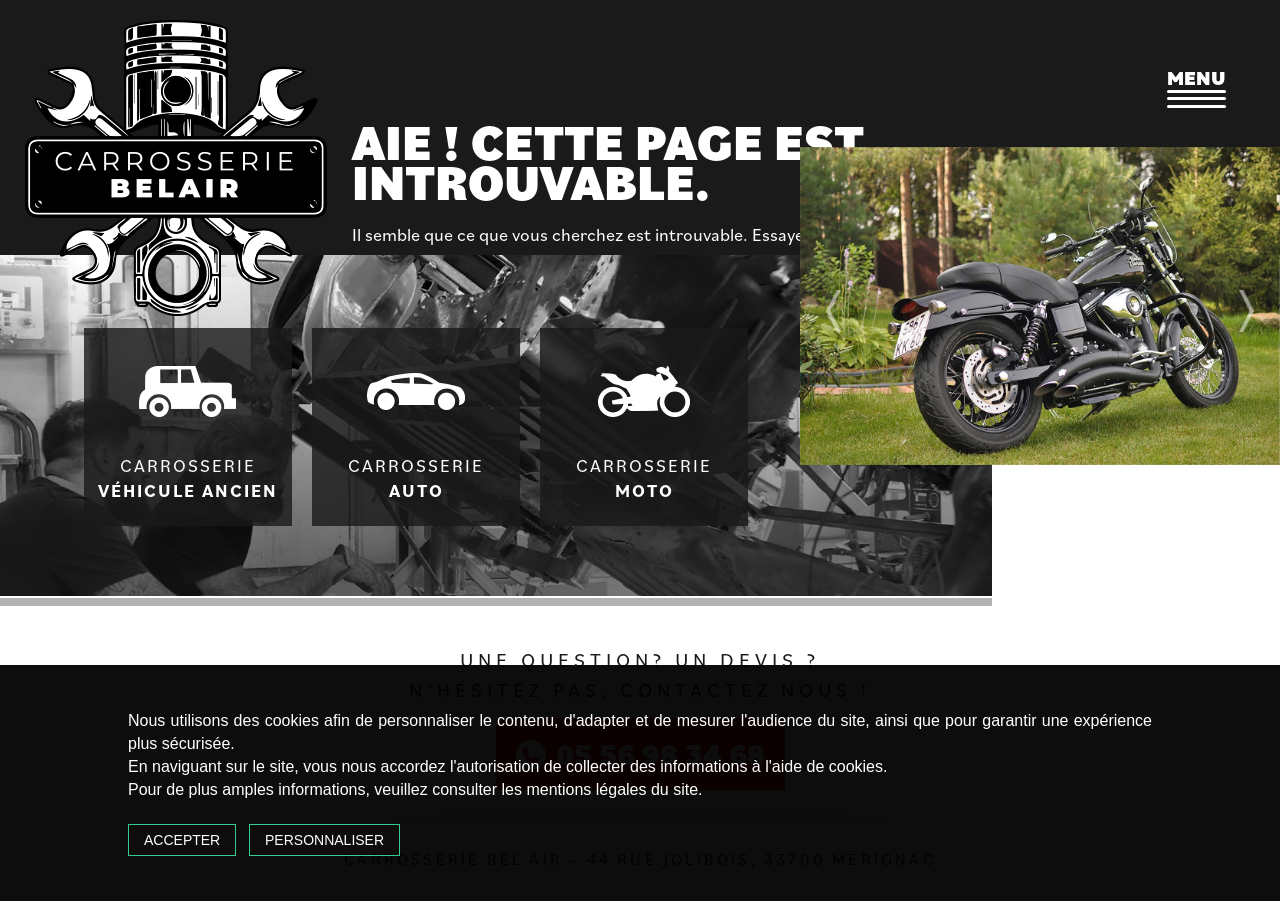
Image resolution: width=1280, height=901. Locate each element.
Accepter (182, 840)
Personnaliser (324, 840)
